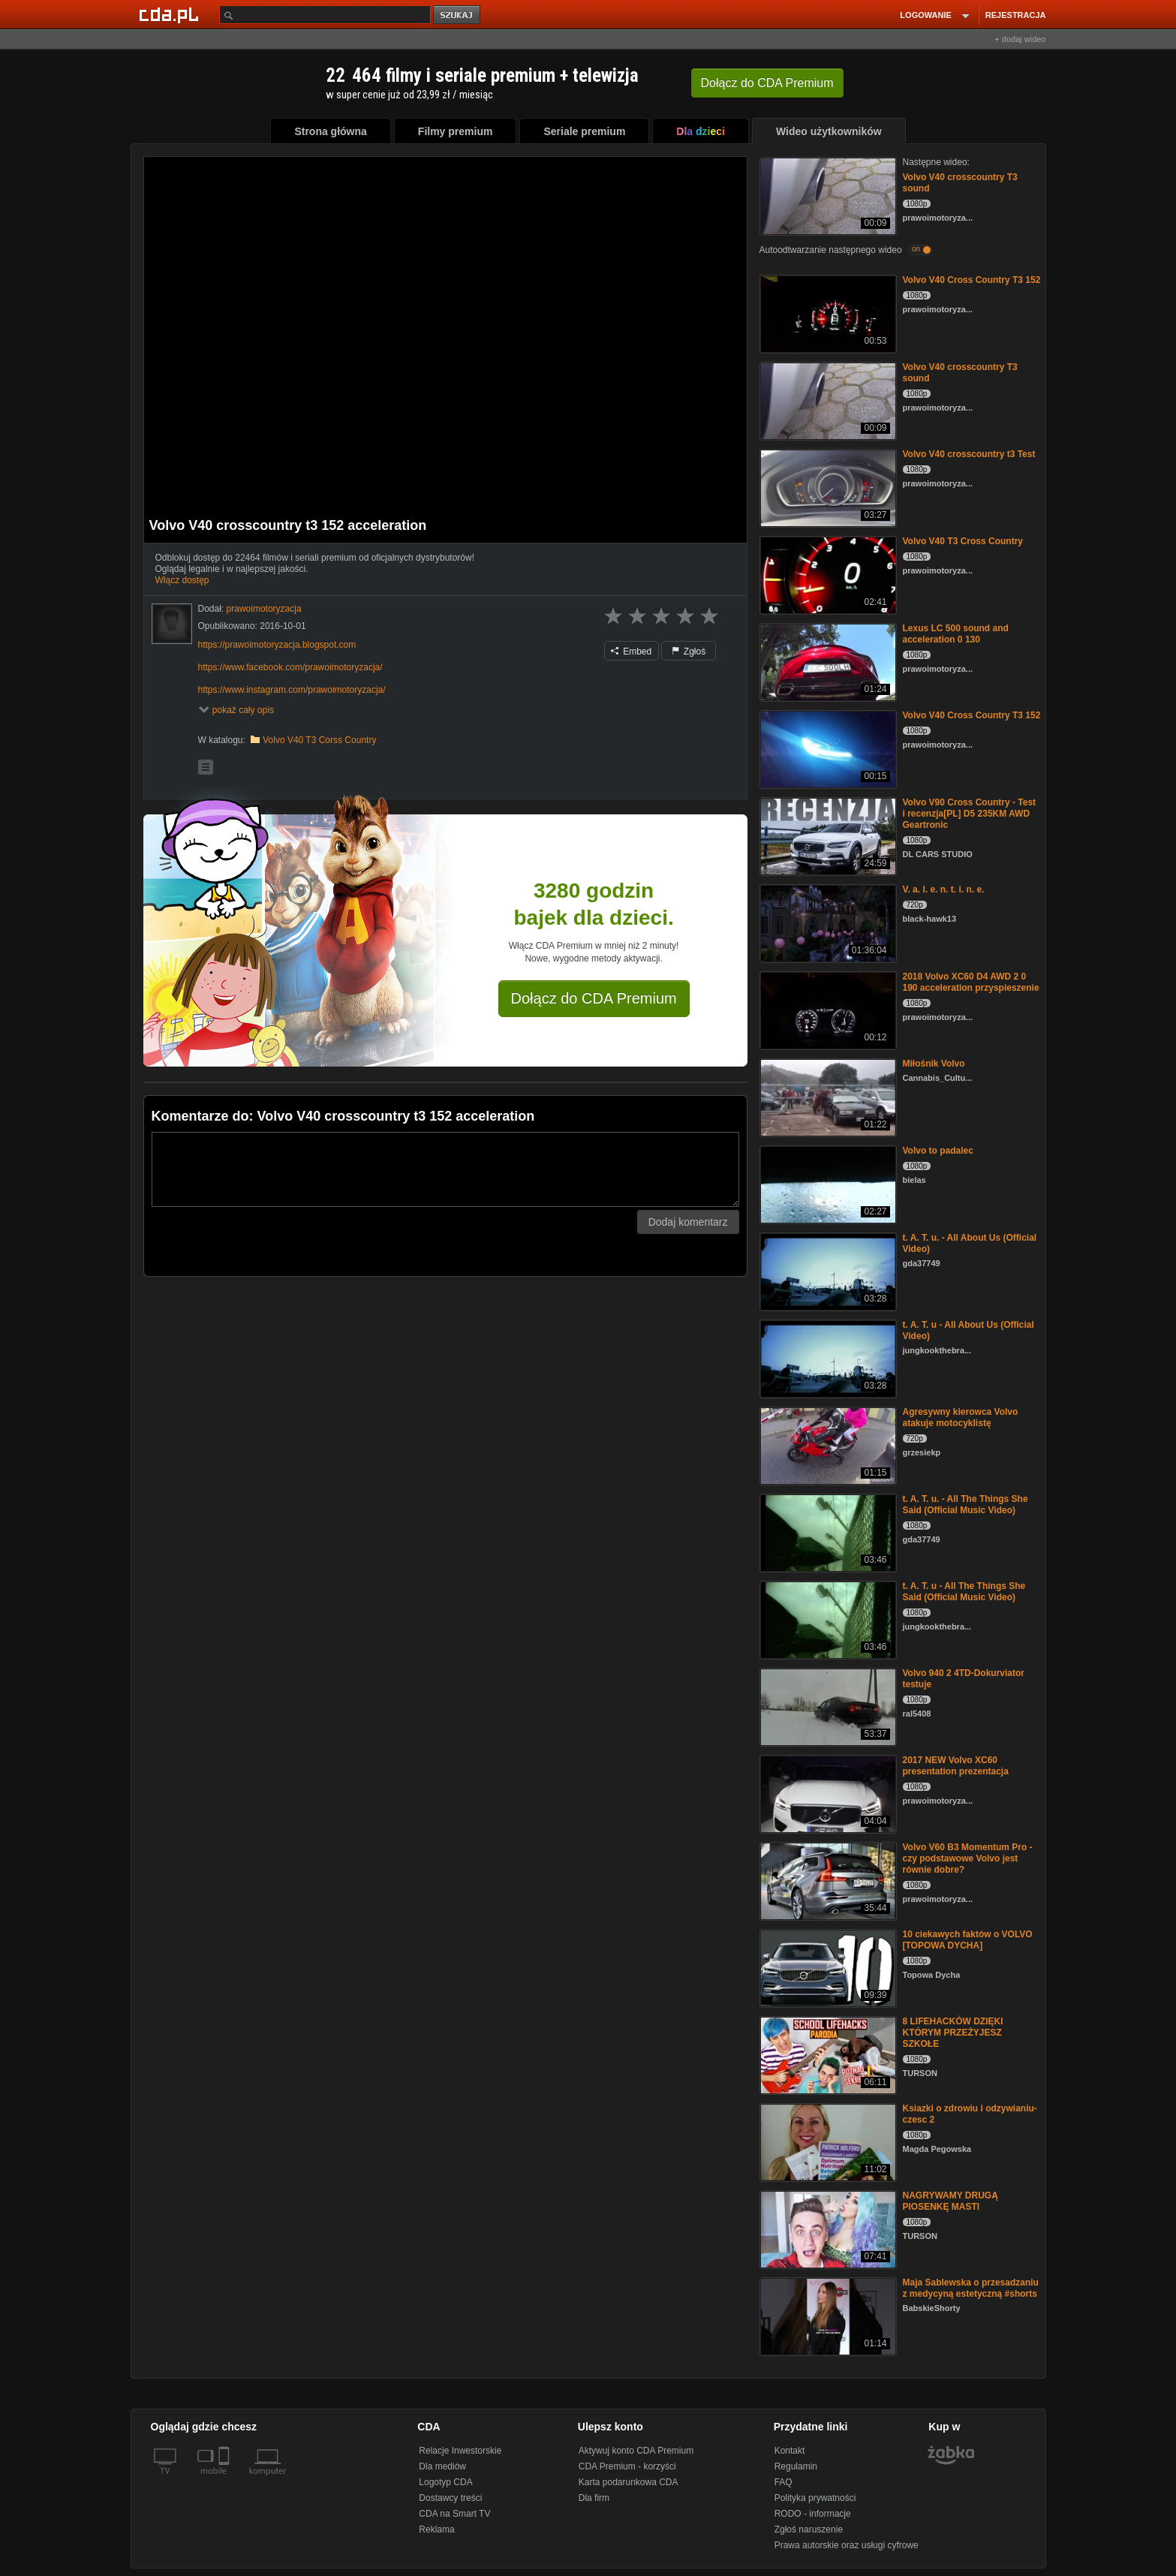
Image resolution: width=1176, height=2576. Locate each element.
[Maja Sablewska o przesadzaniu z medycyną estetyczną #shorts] (826, 2315)
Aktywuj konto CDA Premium (636, 2450)
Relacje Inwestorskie (460, 2450)
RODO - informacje (812, 2513)
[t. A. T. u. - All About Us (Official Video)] (826, 1270)
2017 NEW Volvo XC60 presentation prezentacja (956, 1766)
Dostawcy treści (450, 2498)
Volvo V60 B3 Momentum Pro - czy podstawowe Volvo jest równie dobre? (968, 1858)
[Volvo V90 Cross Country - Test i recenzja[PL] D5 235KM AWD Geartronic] (826, 835)
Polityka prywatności (815, 2498)
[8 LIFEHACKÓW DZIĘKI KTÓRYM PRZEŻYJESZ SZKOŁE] (826, 2054)
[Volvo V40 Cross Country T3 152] (826, 313)
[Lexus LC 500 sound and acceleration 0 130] (826, 661)
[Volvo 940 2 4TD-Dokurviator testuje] (826, 1706)
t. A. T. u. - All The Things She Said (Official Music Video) (965, 1504)
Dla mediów (442, 2466)
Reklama (436, 2529)
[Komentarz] (445, 1169)
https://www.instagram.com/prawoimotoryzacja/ (292, 690)
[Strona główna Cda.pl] (171, 14)
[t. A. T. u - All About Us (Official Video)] (826, 1357)
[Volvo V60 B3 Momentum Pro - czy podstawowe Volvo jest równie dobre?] (826, 1880)
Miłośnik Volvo (934, 1063)
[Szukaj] (325, 14)
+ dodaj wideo (1019, 39)
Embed (631, 651)
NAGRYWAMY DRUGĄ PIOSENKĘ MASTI (950, 2201)
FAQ (783, 2482)
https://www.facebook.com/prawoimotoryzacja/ (290, 667)
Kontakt (789, 2450)
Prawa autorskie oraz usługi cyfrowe (846, 2545)
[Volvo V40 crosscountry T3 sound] (826, 195)
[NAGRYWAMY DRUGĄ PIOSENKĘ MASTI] (826, 2228)
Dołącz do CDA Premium (594, 998)
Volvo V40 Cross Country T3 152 (972, 280)
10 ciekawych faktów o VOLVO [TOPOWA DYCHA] (968, 1940)
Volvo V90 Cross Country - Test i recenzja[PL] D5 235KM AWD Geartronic (969, 813)
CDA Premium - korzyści (627, 2466)
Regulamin (795, 2466)
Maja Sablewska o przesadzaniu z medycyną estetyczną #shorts (971, 2288)
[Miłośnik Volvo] (826, 1096)
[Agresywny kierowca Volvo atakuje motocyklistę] (826, 1444)
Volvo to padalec (938, 1150)
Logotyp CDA (445, 2482)
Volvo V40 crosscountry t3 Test (969, 454)
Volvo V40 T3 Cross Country (963, 541)
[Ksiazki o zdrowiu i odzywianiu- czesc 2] (826, 2141)
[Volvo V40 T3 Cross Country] (826, 574)
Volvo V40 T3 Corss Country (319, 740)
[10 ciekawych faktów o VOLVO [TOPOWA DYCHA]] (826, 1967)
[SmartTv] (225, 2480)
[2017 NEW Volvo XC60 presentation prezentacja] (826, 1793)
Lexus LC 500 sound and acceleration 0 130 (956, 634)
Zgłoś (689, 651)
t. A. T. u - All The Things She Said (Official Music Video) (964, 1591)
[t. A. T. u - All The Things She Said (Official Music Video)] (826, 1619)
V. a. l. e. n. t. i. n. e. (944, 889)
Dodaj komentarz (688, 1222)
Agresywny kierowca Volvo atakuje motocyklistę (960, 1417)
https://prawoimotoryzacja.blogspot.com (277, 644)
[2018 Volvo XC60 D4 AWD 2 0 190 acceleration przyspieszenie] (826, 1009)
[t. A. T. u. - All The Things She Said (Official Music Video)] (826, 1531)
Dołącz (767, 83)
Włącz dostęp (182, 580)
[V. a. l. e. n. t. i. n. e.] (826, 922)
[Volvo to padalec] (826, 1183)
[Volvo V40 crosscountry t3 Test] (826, 487)
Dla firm (594, 2498)
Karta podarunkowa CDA (628, 2482)
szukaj (458, 15)
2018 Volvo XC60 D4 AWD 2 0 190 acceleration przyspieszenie (971, 982)
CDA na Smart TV (454, 2513)
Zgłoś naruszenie (808, 2529)
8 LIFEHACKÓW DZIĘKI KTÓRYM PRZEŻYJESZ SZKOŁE (953, 2032)
